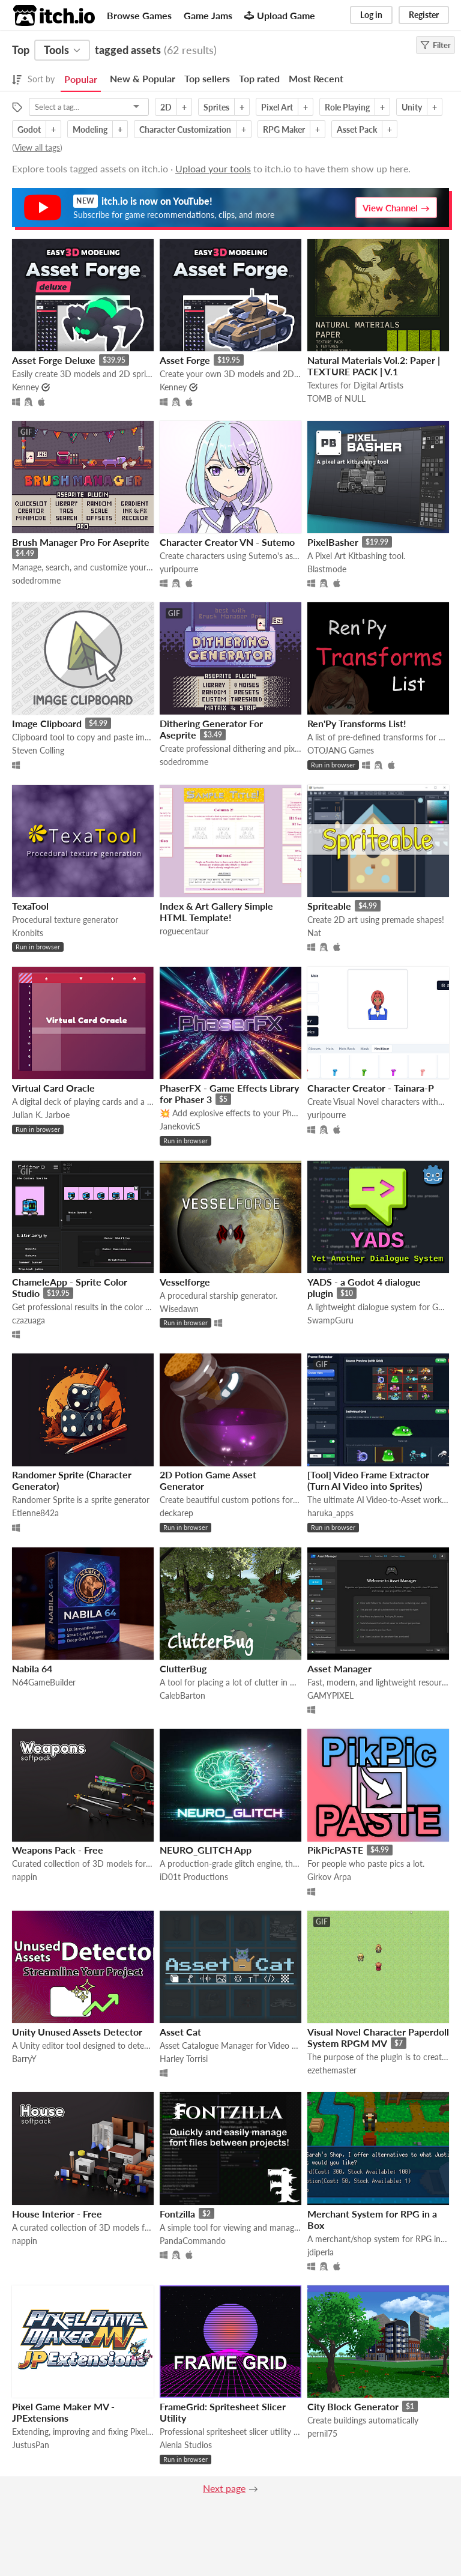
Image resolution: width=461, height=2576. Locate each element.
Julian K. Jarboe (41, 1115)
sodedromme (36, 580)
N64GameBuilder (44, 1682)
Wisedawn (179, 1309)
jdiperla (320, 2252)
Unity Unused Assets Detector (77, 2031)
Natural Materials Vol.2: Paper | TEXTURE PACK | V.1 (373, 365)
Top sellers (207, 78)
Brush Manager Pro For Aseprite (80, 542)
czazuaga (28, 1320)
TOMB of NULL (336, 398)
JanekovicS (180, 1126)
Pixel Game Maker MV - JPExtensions (63, 2412)
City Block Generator (353, 2406)
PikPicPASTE (335, 1849)
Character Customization (185, 129)
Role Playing (347, 107)
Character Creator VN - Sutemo (227, 542)
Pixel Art (277, 107)
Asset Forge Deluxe (53, 360)
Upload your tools (213, 168)
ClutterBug (183, 1668)
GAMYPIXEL (330, 1695)
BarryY (24, 2059)
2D (166, 107)
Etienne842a (35, 1513)
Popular (80, 79)
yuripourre (179, 569)
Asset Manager (339, 1668)
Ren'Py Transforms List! (356, 723)
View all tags (37, 147)
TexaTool (30, 906)
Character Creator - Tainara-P (370, 1087)
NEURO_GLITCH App (206, 1849)
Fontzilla (177, 2213)
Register (424, 15)
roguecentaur (184, 931)
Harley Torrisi (184, 2059)
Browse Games (139, 15)
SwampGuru (330, 1320)
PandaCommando (193, 2241)
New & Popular (142, 78)
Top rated (259, 78)
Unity (412, 107)
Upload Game (279, 15)
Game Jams (208, 15)
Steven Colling (38, 750)
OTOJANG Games (340, 750)
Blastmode (326, 569)
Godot (29, 129)
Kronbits (27, 933)
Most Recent (316, 78)
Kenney (25, 387)
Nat (314, 933)
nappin (24, 1877)
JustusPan (30, 2445)
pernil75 (322, 2433)
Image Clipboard (47, 723)
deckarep (176, 1513)
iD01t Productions (194, 1877)
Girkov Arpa (329, 1877)
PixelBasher (332, 542)
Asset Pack (357, 129)
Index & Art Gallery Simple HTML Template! (216, 911)
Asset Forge (185, 360)
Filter (435, 45)
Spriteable (329, 906)
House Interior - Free (57, 2213)
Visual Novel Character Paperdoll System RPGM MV (378, 2037)
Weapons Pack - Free (57, 1849)
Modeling (90, 129)
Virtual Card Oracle (53, 1087)
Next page (224, 2488)
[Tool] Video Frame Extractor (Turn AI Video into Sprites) (368, 1480)
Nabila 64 (32, 1668)
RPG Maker (284, 129)
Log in (371, 15)
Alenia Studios (186, 2445)
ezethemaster (332, 2070)
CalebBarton (182, 1695)
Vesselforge (185, 1281)
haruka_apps (330, 1513)
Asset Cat (180, 2031)
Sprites (216, 107)
